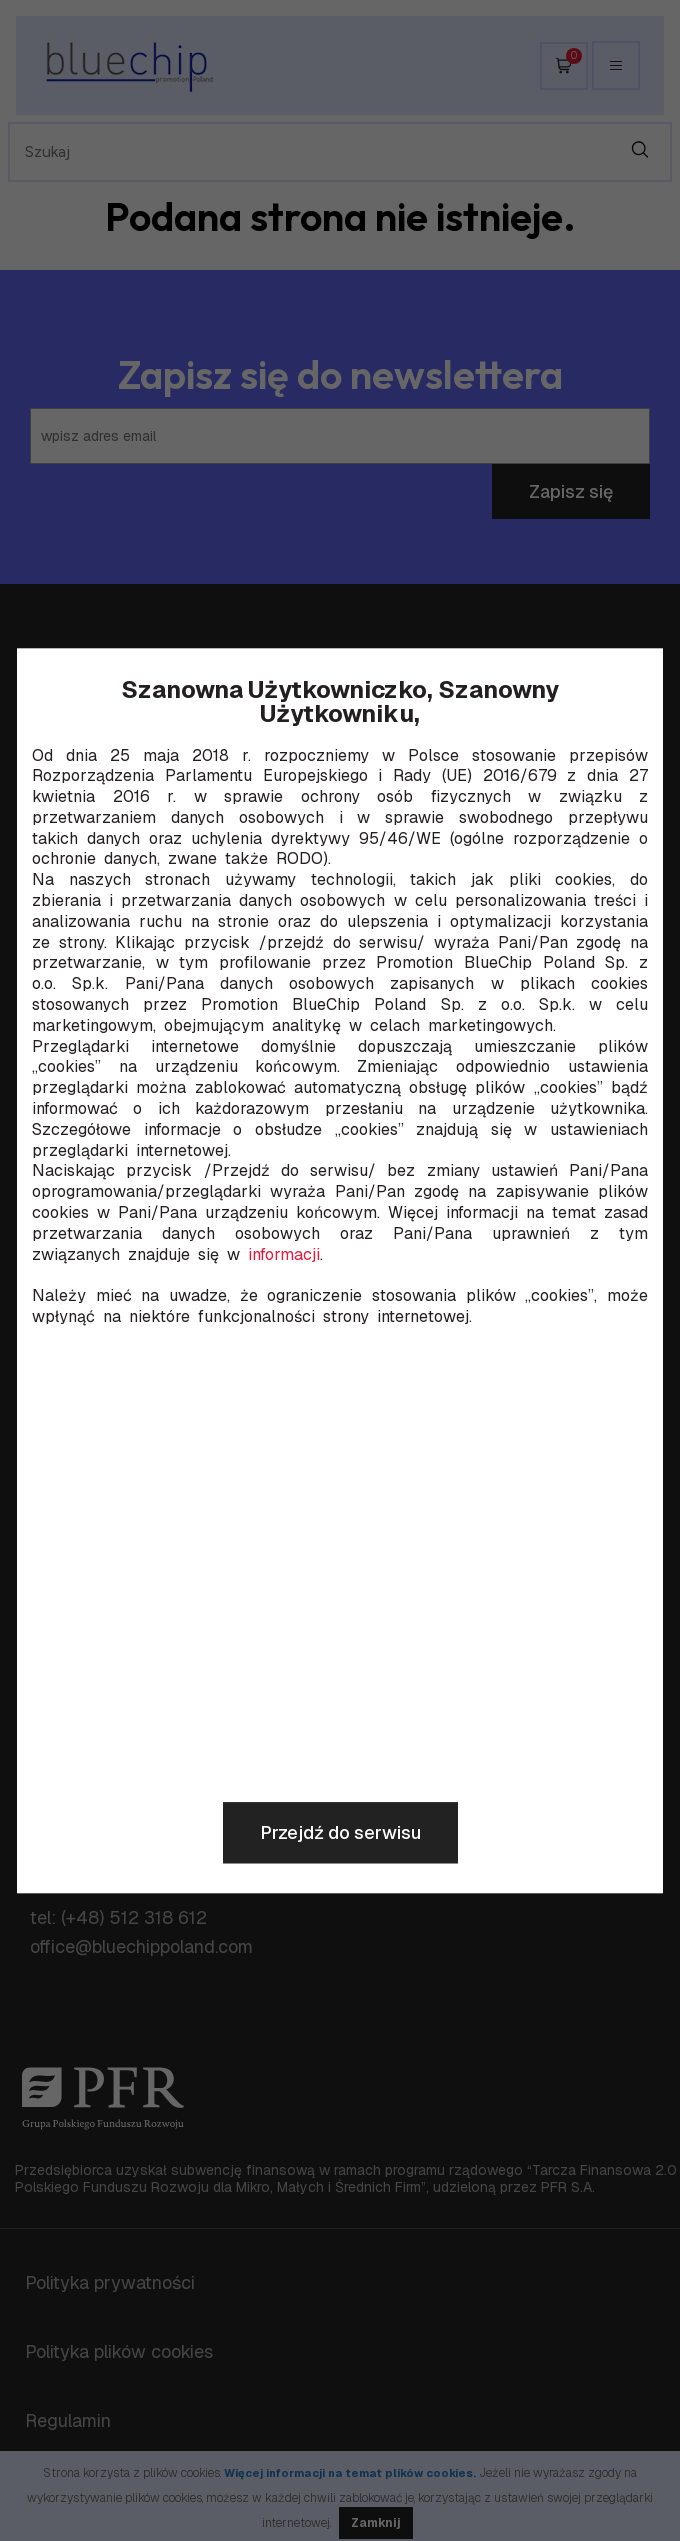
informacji (284, 1255)
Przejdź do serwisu (340, 1832)
